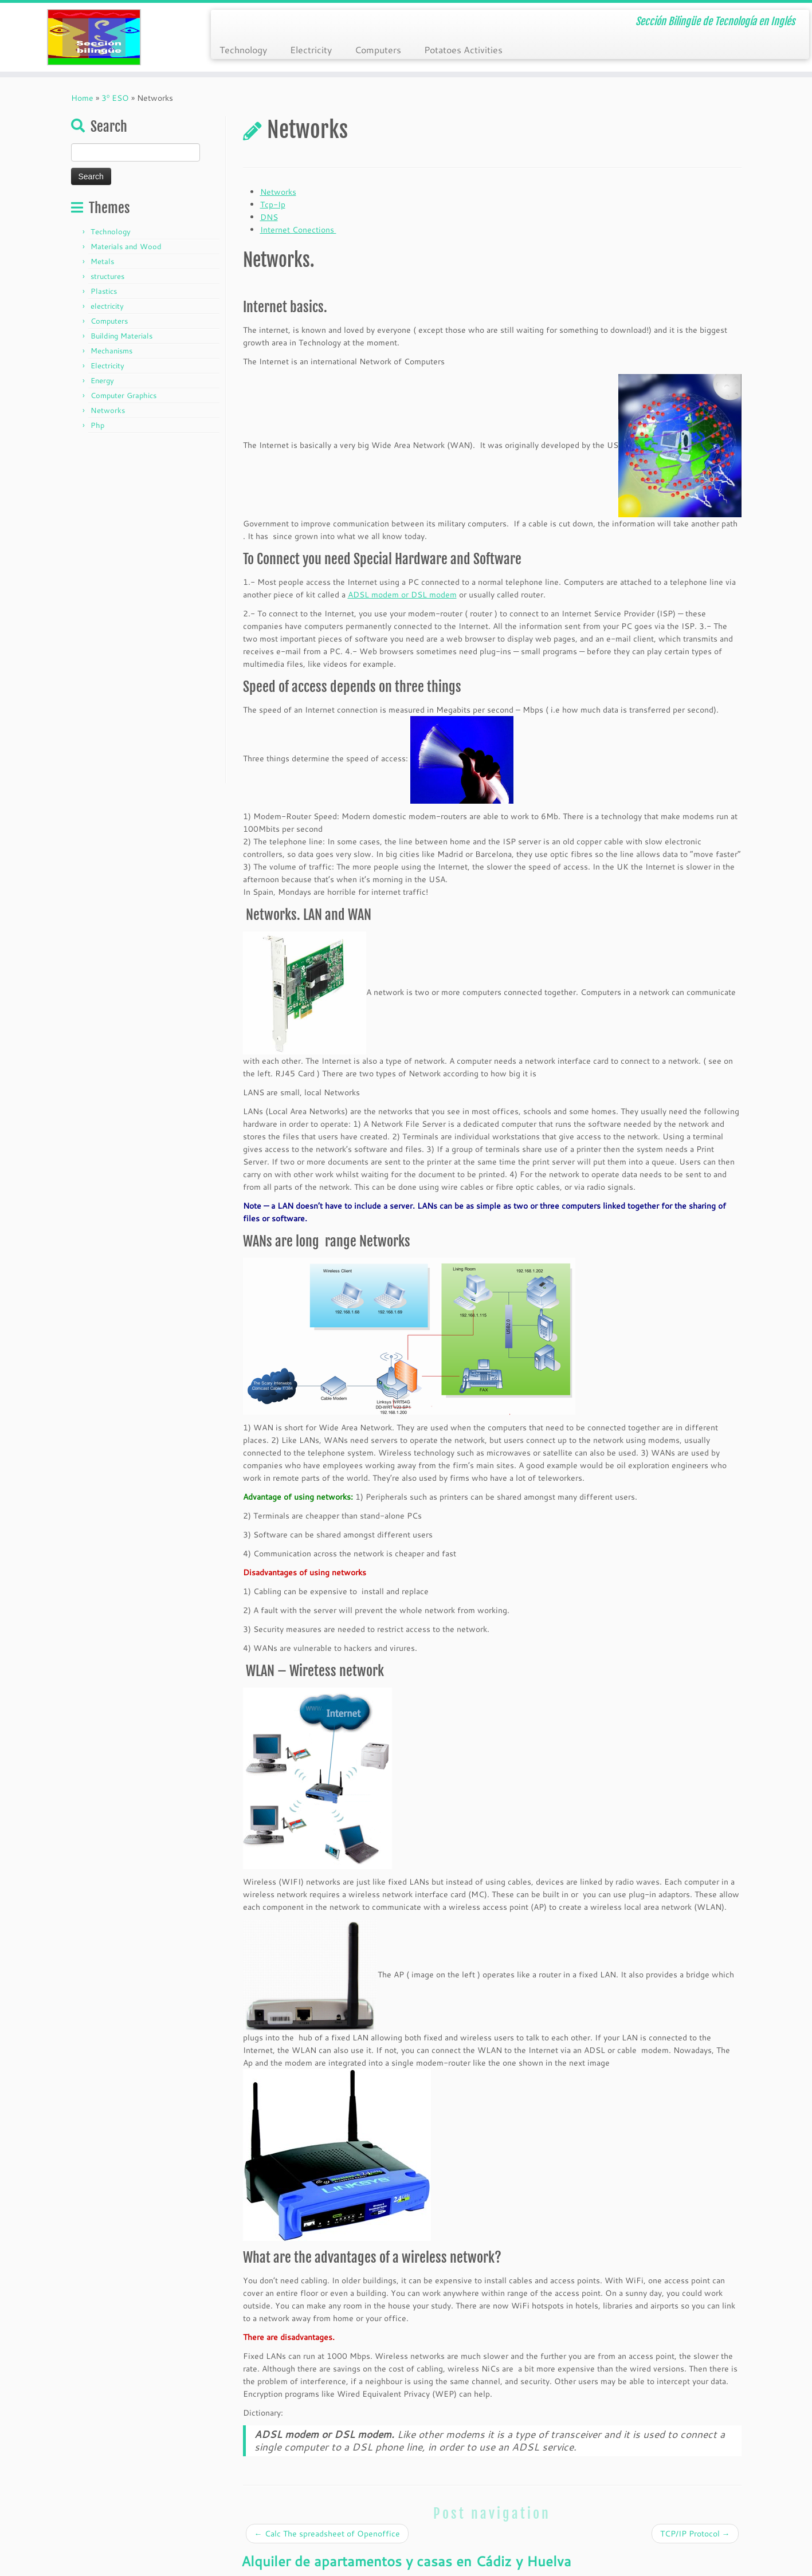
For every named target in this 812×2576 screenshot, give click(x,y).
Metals (102, 261)
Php (97, 425)
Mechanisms (111, 350)
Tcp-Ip (272, 204)
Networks (108, 410)
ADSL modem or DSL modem (402, 594)
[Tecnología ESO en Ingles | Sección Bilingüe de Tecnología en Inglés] (93, 37)
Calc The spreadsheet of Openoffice (327, 2533)
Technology (243, 49)
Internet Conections (298, 229)
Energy (102, 380)
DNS (269, 217)
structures (107, 276)
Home (82, 98)
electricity (107, 306)
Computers (378, 49)
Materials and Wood (126, 246)
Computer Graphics (123, 395)
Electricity (311, 49)
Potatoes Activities (463, 49)
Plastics (104, 291)
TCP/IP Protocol (695, 2533)
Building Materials (121, 336)
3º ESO (115, 98)
